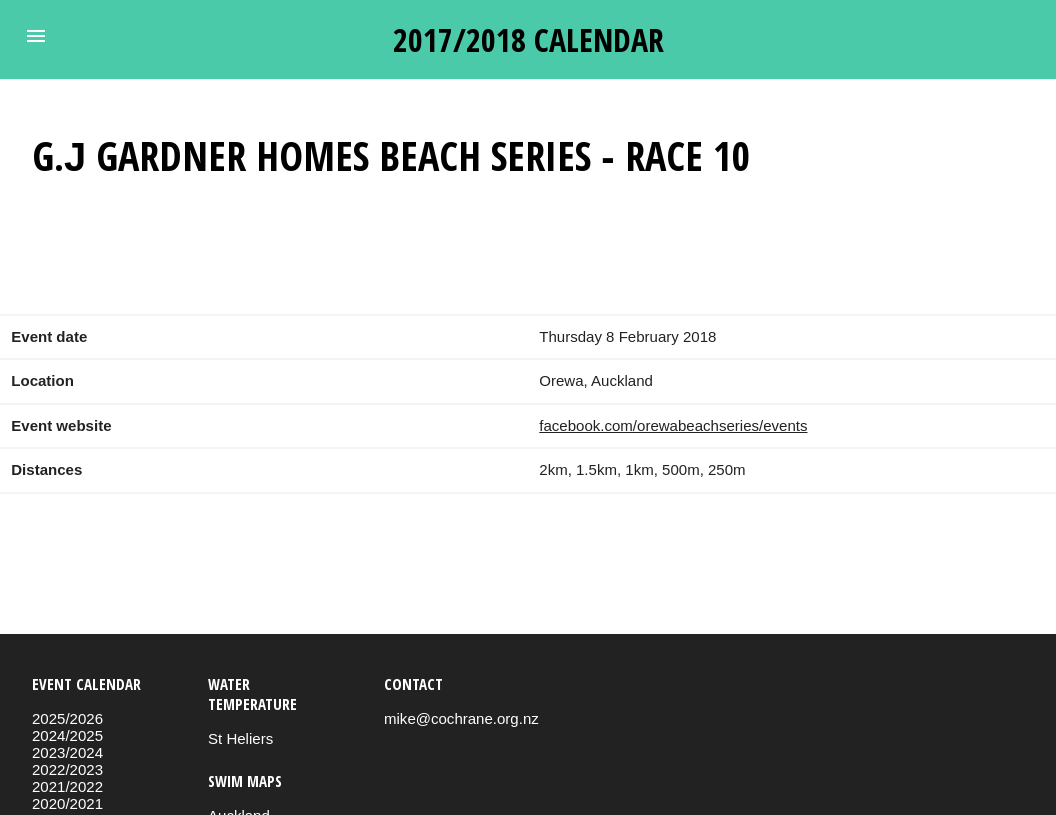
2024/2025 (67, 735)
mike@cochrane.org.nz (461, 718)
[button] (36, 36)
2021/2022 (67, 786)
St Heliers (240, 738)
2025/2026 (67, 718)
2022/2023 (67, 769)
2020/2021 (67, 803)
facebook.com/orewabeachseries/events (673, 425)
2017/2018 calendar (528, 39)
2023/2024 (67, 752)
